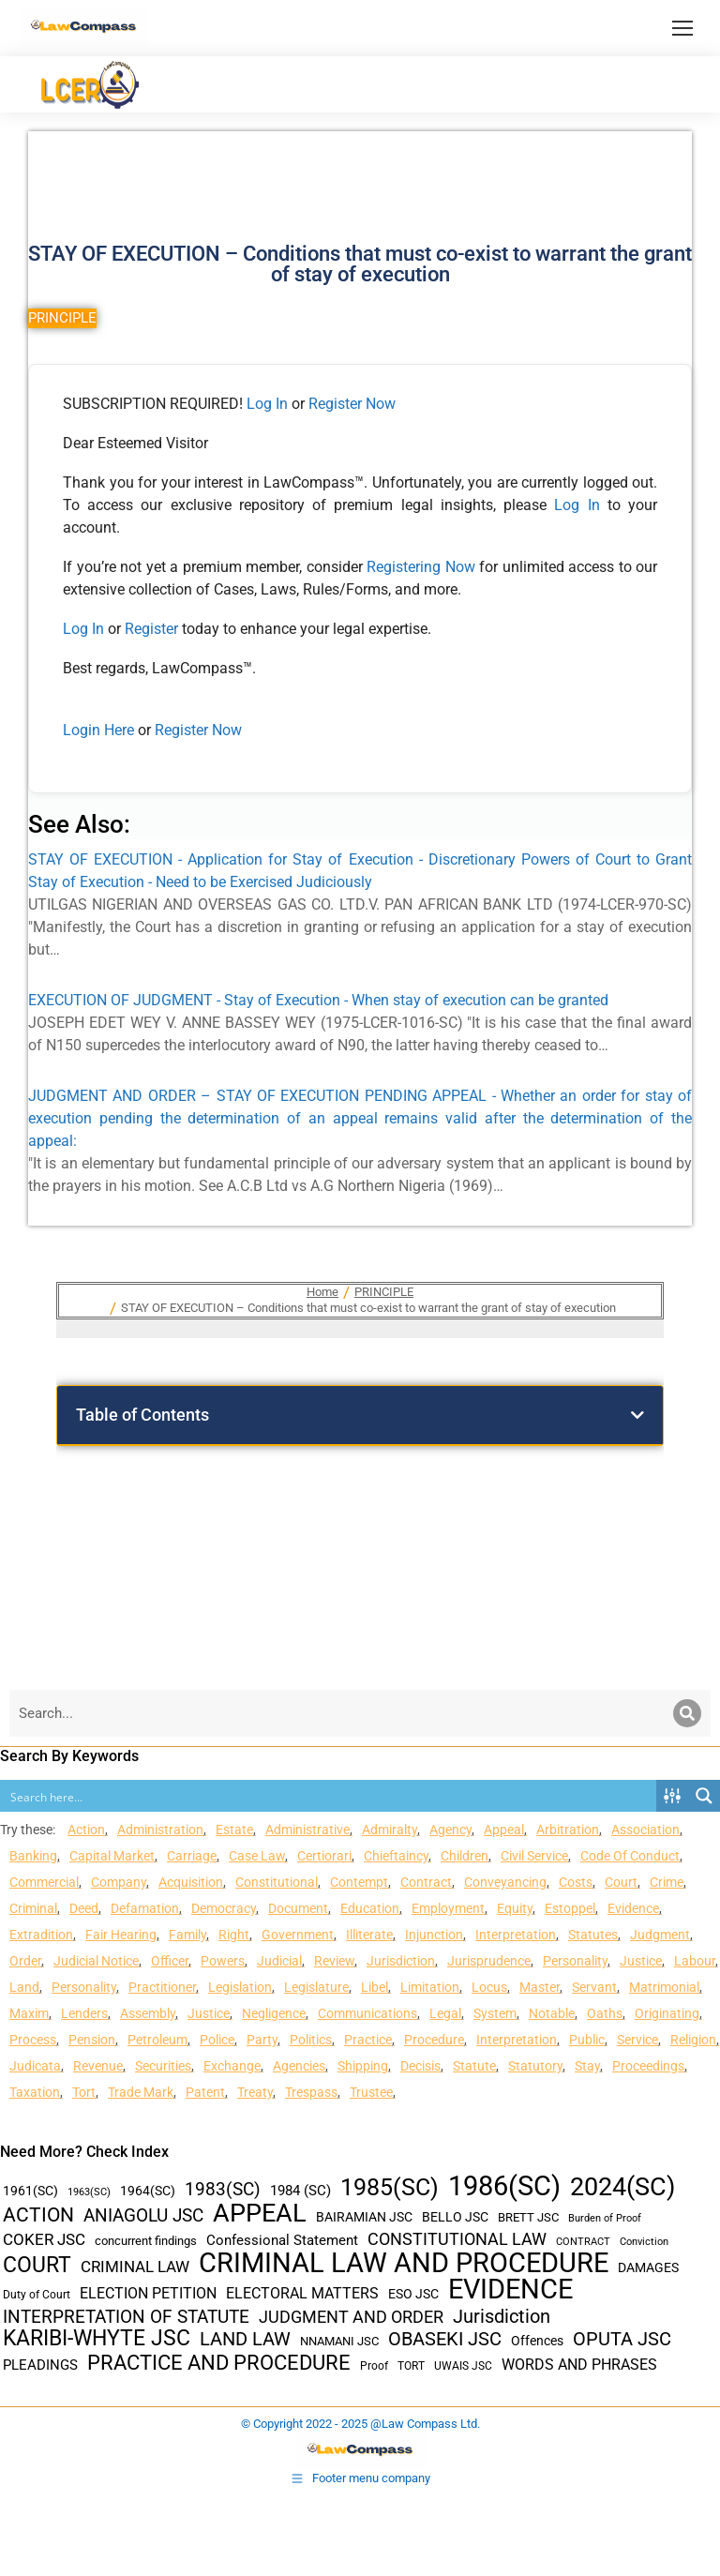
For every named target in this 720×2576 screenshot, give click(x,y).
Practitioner (162, 1987)
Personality (575, 1960)
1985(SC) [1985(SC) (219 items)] (389, 2187)
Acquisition (190, 1882)
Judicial (279, 1960)
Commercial (44, 1882)
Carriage (192, 1855)
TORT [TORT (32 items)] (411, 2366)
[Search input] (329, 1796)
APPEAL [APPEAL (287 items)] (260, 2213)
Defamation (145, 1908)
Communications (367, 2013)
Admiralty (389, 1829)
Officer (169, 1960)
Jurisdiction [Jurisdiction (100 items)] (501, 2317)
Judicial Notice (96, 1960)
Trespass (311, 2092)
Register (153, 629)
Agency (450, 1829)
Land (24, 1987)
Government (298, 1934)
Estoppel (570, 1908)
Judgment (660, 1934)
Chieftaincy (396, 1855)
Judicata (35, 2065)
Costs (575, 1882)
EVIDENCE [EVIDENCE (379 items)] (510, 2289)
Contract (426, 1882)
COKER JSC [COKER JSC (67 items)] (44, 2239)
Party (262, 2039)
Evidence (633, 1908)
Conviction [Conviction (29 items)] (644, 2242)
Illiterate (369, 1934)
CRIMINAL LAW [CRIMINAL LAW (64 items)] (135, 2267)
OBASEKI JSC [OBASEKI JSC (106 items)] (445, 2339)
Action (86, 1829)
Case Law (257, 1855)
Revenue (98, 2065)
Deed (83, 1908)
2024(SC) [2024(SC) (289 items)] (622, 2187)
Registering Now (421, 567)
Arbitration (567, 1829)
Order (25, 1960)
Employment (448, 1908)
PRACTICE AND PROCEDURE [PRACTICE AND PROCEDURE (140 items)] (219, 2363)
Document (298, 1908)
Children (464, 1855)
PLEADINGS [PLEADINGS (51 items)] (40, 2365)
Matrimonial (664, 1987)
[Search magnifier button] (704, 1796)
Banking (33, 1855)
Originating (667, 2013)
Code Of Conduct (630, 1855)
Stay (587, 2065)
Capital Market (112, 1855)
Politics (311, 2039)
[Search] (687, 1713)
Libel (374, 1987)
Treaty (255, 2092)
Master (539, 1987)
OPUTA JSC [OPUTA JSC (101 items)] (622, 2339)
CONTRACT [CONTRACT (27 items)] (583, 2242)
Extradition (41, 1934)
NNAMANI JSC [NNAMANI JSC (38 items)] (339, 2341)
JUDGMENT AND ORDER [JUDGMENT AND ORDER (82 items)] (351, 2317)
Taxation (34, 2092)
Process (32, 2039)
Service (637, 2039)
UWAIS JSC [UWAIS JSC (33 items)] (463, 2366)
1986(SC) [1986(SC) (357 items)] (504, 2186)
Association (645, 1829)
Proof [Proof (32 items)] (374, 2366)
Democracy (223, 1908)
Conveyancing (505, 1882)
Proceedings (648, 2065)
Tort (84, 2092)
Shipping (363, 2065)
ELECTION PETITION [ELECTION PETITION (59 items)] (148, 2293)
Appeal (504, 1829)
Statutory (535, 2065)
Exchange (232, 2065)
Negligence (274, 2013)
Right (233, 1934)
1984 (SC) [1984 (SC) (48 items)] (300, 2190)
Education (369, 1908)
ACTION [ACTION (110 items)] (38, 2215)
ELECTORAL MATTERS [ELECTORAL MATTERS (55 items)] (302, 2293)
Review (334, 1960)
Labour (694, 1960)
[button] (637, 1415)
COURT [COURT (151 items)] (37, 2265)
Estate (234, 1829)
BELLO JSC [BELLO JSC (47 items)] (455, 2217)
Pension (91, 2039)
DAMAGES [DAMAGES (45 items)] (648, 2267)
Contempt (359, 1882)
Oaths (604, 2013)
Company (118, 1882)
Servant (594, 1987)
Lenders (84, 2013)
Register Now (352, 404)
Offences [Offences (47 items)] (537, 2341)
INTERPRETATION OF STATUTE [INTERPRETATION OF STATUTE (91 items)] (126, 2317)
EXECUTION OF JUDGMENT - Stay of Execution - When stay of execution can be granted (318, 1000)
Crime (666, 1882)
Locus (489, 1987)
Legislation (240, 1987)
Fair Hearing (121, 1934)
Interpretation (515, 1934)
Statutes (593, 1934)
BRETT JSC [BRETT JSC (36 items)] (528, 2217)
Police (217, 2039)
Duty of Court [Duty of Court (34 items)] (36, 2294)
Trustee (371, 2092)
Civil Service (534, 1855)
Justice (641, 1960)
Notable (552, 2013)
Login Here (98, 730)
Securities (163, 2065)
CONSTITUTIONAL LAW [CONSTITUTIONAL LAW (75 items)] (457, 2239)
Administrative (307, 1829)
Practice (368, 2039)
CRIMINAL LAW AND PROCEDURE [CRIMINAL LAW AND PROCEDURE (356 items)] (403, 2263)
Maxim (29, 2013)
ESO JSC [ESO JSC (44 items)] (413, 2293)
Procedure (434, 2039)
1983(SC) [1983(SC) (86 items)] (223, 2190)
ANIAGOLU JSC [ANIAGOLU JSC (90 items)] (143, 2215)
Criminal (33, 1908)
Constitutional (276, 1882)
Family (187, 1934)
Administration (160, 1829)
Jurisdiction (401, 1960)
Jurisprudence (489, 1960)
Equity (514, 1908)
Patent (205, 2092)
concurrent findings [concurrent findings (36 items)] (146, 2241)
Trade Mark (140, 2092)
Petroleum (158, 2039)
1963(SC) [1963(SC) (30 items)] (89, 2191)
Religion (693, 2039)
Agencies (299, 2065)
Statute (474, 2065)
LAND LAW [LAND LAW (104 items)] (245, 2339)
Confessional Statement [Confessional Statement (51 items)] (282, 2240)
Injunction (434, 1934)
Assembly (147, 2013)
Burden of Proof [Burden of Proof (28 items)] (604, 2218)
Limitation (429, 1987)
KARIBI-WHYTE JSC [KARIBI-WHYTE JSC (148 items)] (96, 2338)
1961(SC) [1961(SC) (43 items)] (30, 2190)
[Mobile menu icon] (682, 28)
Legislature (316, 1987)
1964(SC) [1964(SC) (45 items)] (147, 2190)
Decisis (420, 2065)
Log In (267, 404)
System (495, 2013)
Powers (223, 1960)
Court (621, 1882)
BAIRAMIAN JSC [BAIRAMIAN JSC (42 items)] (364, 2216)
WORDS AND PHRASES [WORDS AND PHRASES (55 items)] (579, 2365)
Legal (445, 2013)
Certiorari (324, 1855)
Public (587, 2039)
